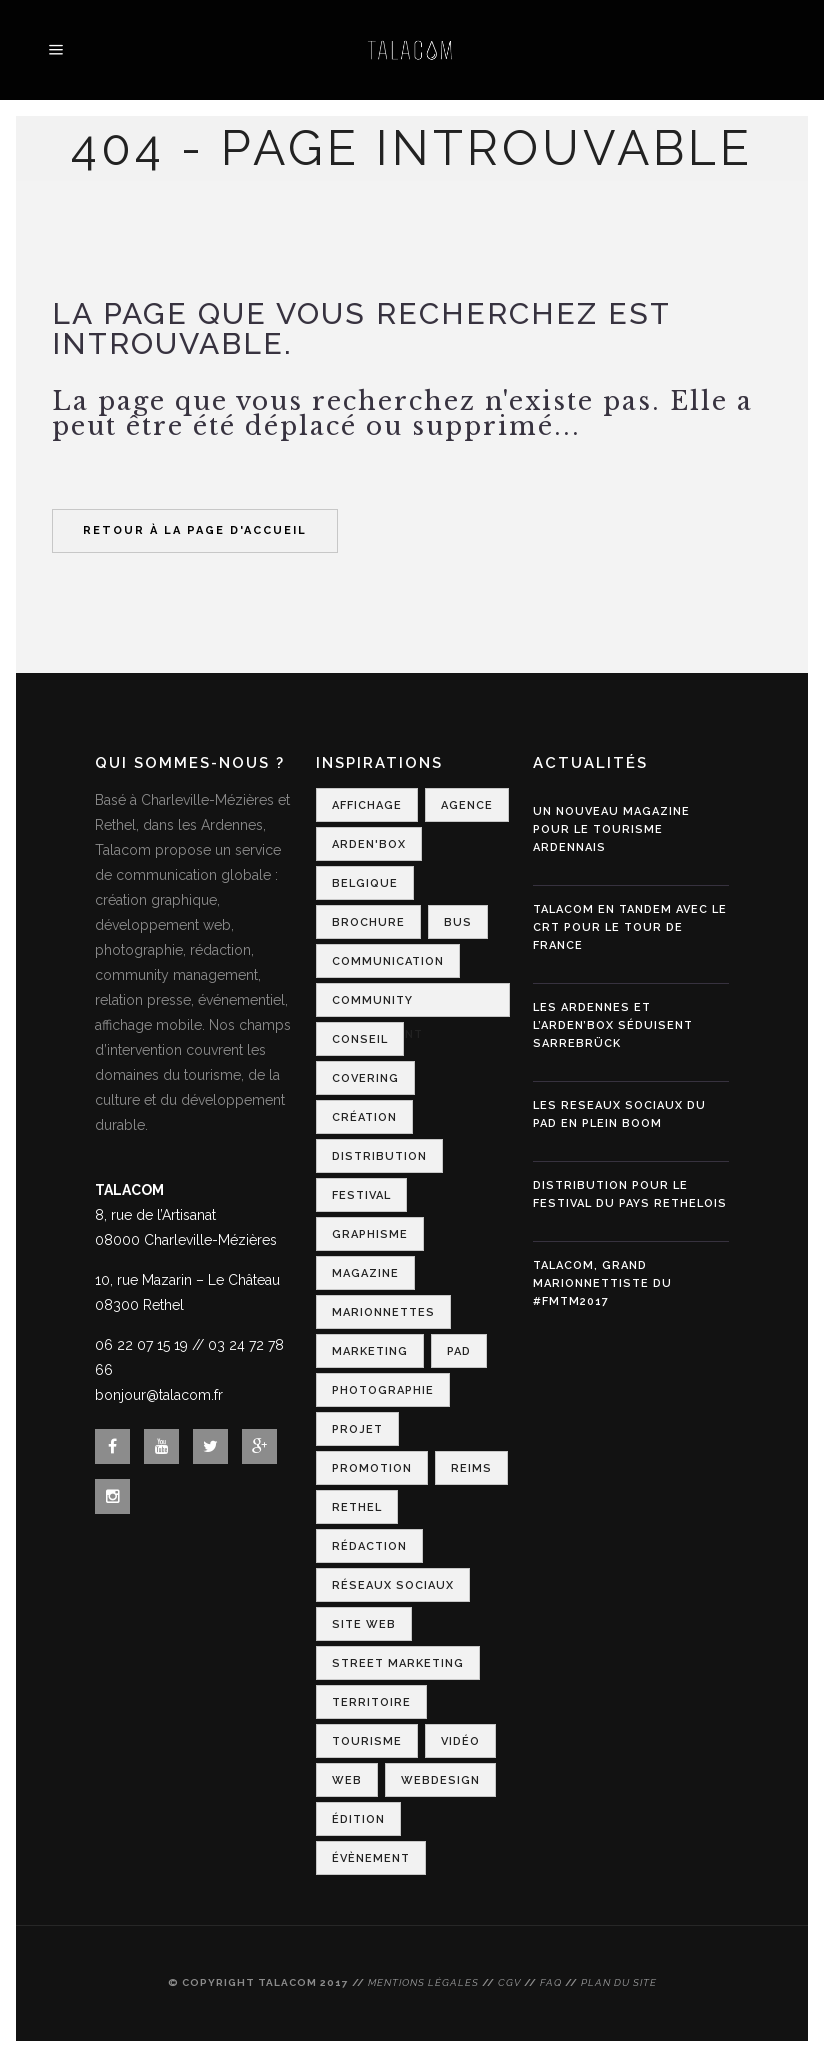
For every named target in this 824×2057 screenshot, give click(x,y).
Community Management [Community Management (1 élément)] (377, 1005)
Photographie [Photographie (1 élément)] (383, 1390)
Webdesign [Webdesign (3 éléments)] (440, 1780)
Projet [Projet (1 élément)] (357, 1429)
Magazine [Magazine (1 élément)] (365, 1273)
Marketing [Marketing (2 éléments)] (370, 1351)
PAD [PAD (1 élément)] (459, 1351)
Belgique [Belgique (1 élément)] (365, 883)
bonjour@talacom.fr (159, 1395)
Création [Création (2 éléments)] (364, 1117)
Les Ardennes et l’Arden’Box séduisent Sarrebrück (613, 1025)
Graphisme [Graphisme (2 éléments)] (370, 1234)
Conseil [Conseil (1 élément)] (360, 1039)
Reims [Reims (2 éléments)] (471, 1468)
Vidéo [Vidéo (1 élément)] (460, 1741)
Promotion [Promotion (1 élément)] (372, 1468)
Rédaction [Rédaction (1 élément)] (369, 1546)
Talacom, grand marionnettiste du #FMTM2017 (602, 1283)
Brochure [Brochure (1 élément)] (368, 922)
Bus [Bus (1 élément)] (458, 922)
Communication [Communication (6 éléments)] (388, 961)
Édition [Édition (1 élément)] (358, 1819)
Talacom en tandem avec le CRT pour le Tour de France (630, 927)
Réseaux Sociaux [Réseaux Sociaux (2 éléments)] (393, 1585)
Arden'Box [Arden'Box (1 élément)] (369, 844)
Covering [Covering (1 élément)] (365, 1078)
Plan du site (619, 1982)
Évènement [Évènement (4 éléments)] (371, 1858)
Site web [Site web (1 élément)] (364, 1624)
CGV (509, 1982)
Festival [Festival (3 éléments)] (361, 1195)
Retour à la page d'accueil (195, 530)
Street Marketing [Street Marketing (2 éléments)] (398, 1663)
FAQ (551, 1982)
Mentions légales (423, 1982)
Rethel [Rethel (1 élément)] (357, 1507)
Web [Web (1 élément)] (347, 1780)
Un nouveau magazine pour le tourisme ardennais (611, 829)
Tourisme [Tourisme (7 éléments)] (367, 1741)
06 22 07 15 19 (141, 1345)
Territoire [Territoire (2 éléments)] (371, 1702)
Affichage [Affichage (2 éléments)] (367, 805)
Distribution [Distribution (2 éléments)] (379, 1156)
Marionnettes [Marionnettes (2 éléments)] (383, 1312)
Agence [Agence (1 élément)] (467, 805)
